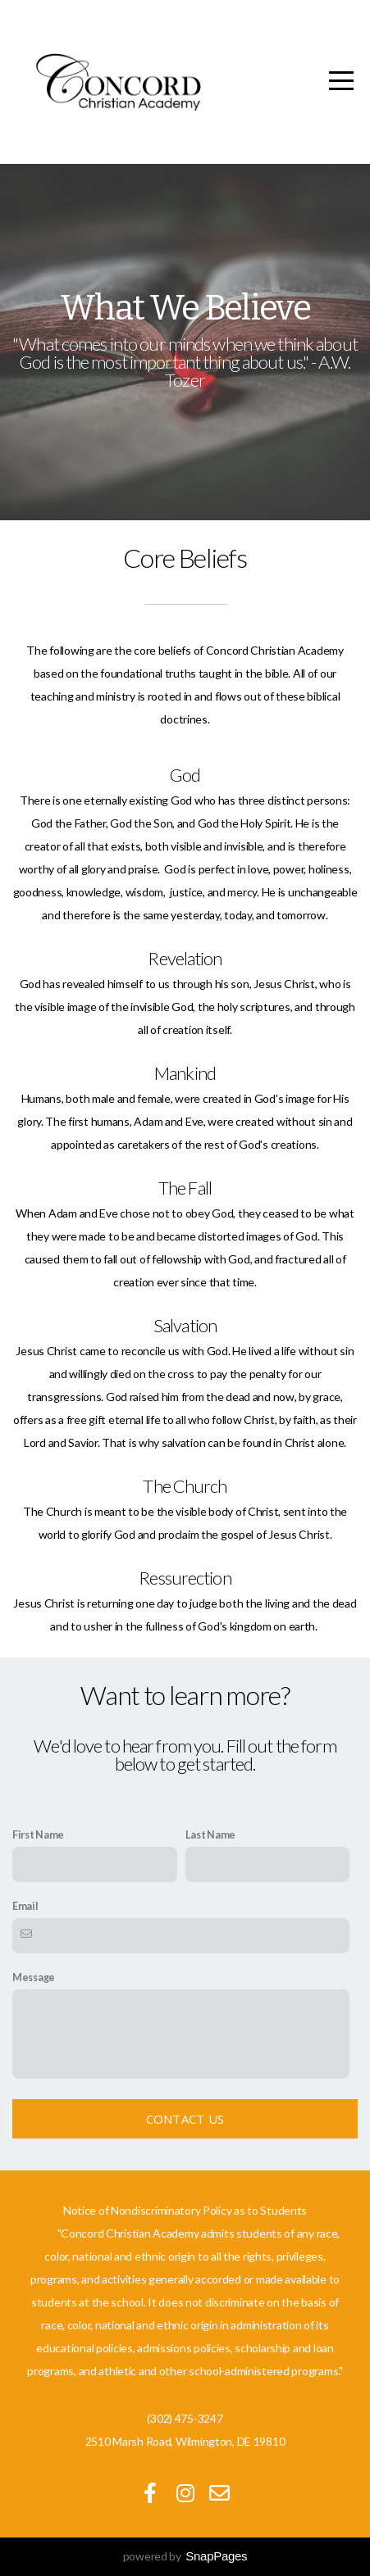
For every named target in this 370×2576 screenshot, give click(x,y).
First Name (38, 1835)
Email (25, 1906)
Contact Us (185, 2119)
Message (33, 1977)
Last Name (210, 1835)
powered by (185, 2556)
